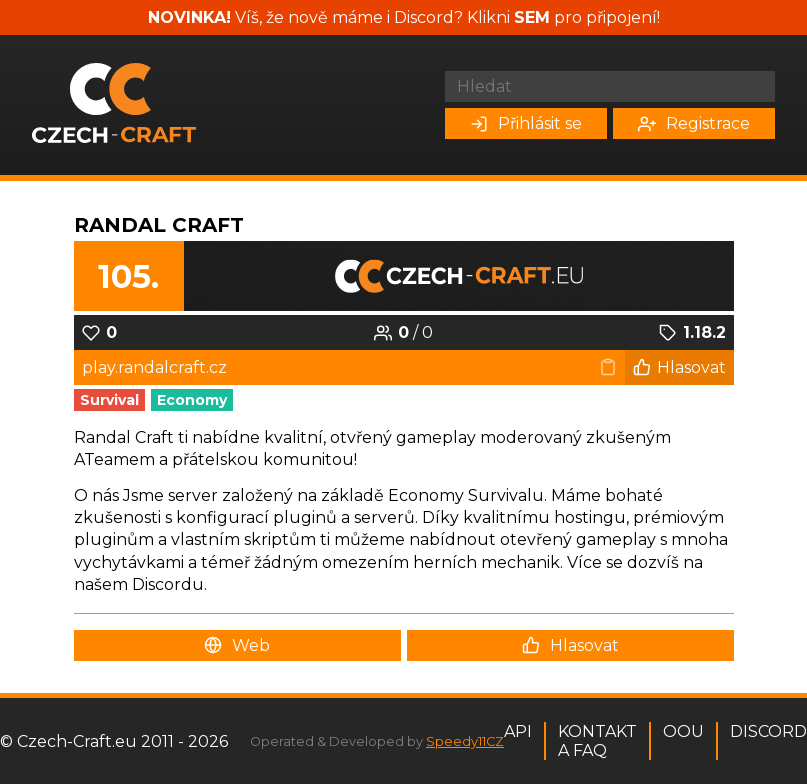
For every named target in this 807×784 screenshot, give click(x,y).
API (518, 731)
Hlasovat (679, 367)
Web (237, 645)
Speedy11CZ (465, 741)
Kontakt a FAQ (597, 741)
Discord (768, 731)
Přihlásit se (526, 123)
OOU (683, 731)
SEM (532, 17)
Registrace (694, 123)
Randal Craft (159, 225)
